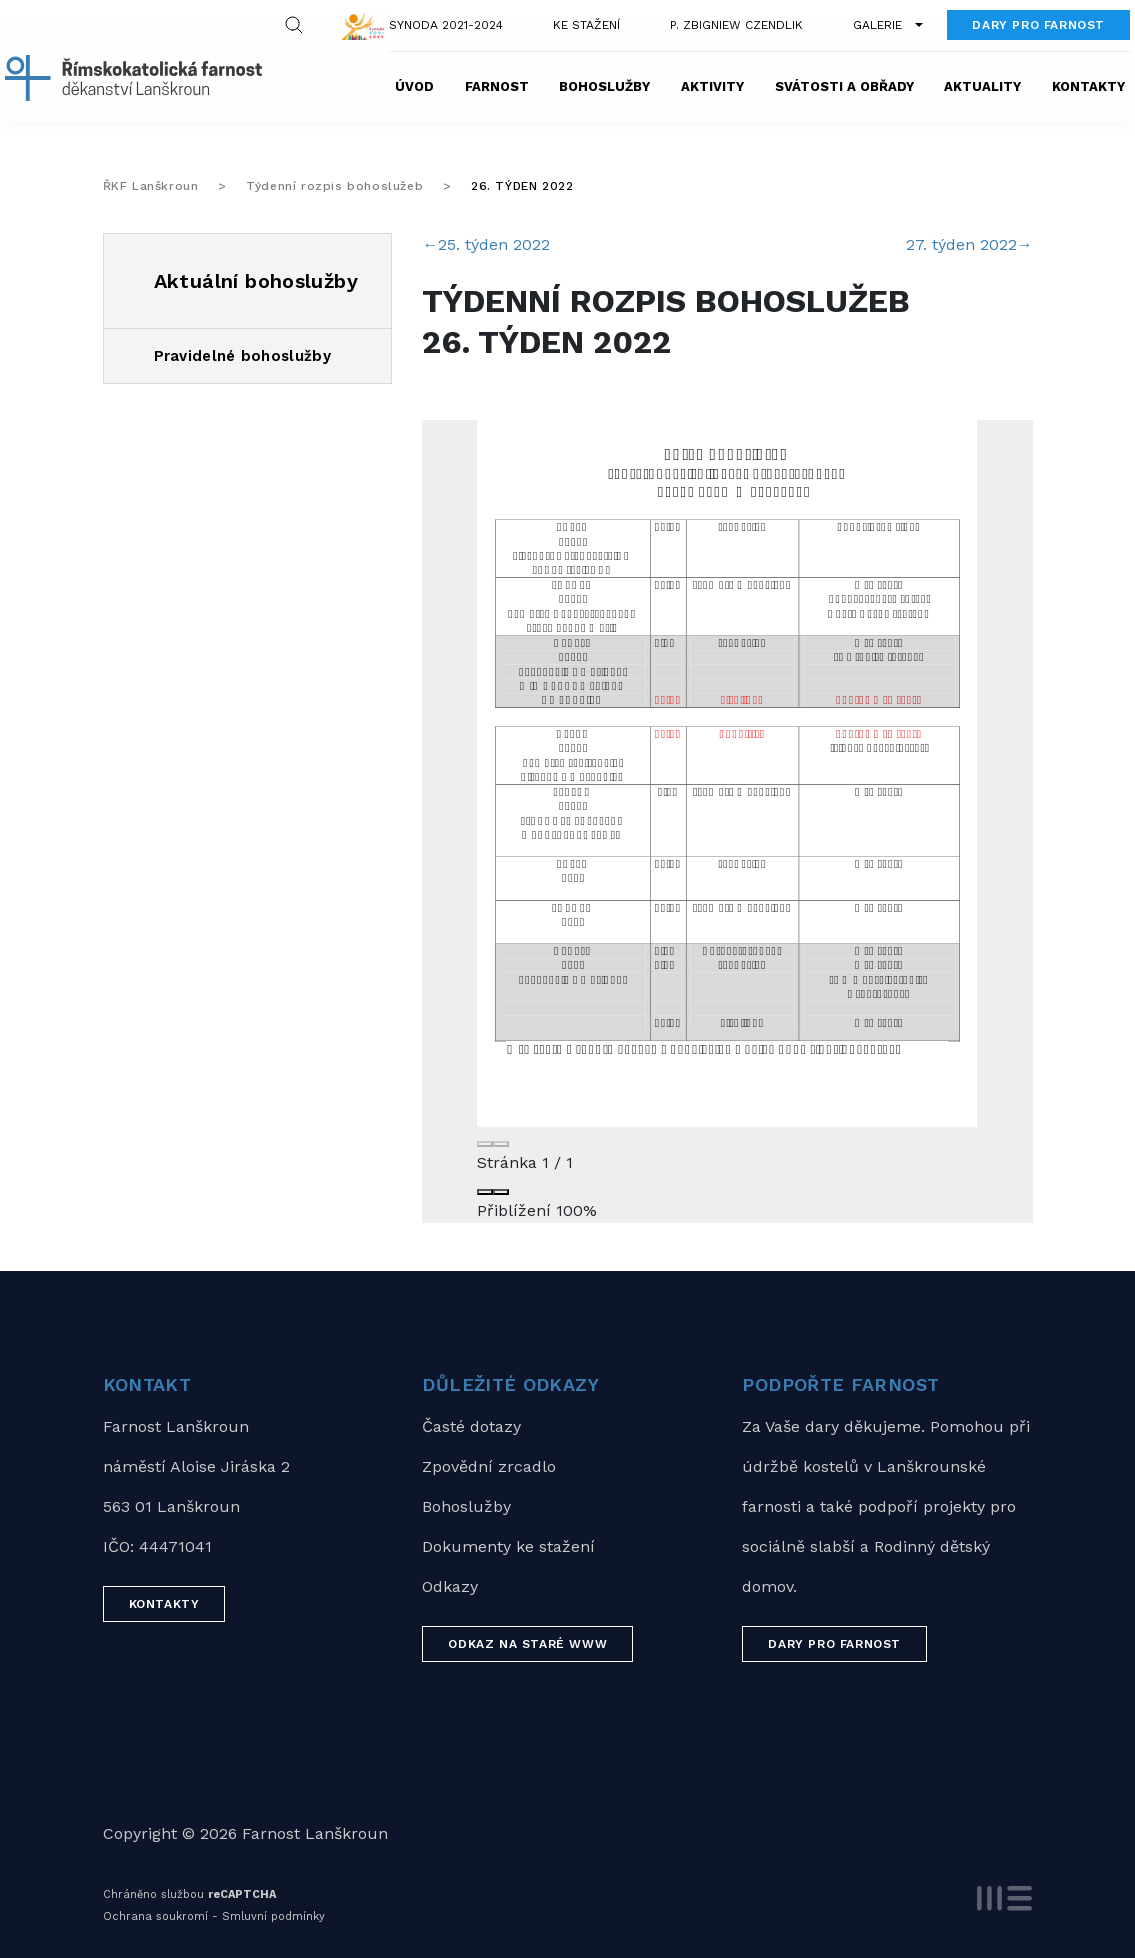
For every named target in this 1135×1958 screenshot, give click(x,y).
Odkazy (450, 1586)
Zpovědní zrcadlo (489, 1466)
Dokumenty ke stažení (508, 1546)
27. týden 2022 (969, 244)
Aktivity (712, 86)
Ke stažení (586, 25)
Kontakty (1088, 86)
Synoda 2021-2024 (446, 25)
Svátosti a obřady (844, 86)
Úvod (414, 86)
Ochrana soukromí (155, 1916)
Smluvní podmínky (273, 1916)
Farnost (497, 86)
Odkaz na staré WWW (527, 1644)
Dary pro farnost (1038, 25)
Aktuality (982, 86)
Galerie (877, 25)
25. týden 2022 (486, 244)
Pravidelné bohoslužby (242, 356)
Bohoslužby (604, 86)
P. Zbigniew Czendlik (736, 25)
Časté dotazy (471, 1426)
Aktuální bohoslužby (256, 281)
